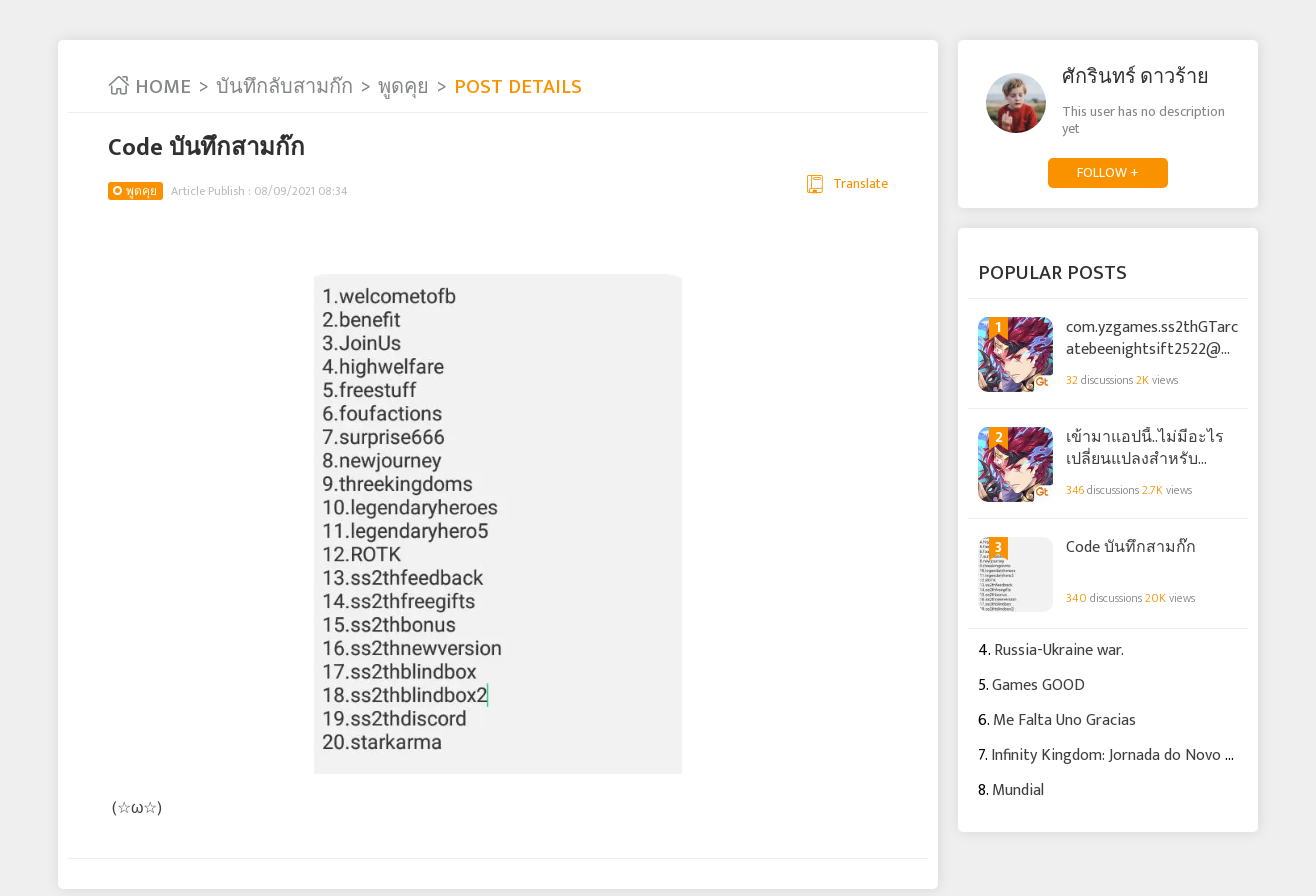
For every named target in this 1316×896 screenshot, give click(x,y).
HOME (149, 87)
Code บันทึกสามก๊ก (1131, 548)
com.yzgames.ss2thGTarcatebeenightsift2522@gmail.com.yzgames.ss (1152, 337)
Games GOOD (1038, 685)
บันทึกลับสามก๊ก (284, 87)
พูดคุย (403, 87)
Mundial (1018, 790)
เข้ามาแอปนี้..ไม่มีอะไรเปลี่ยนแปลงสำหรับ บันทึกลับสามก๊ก (1145, 447)
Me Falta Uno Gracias (1064, 720)
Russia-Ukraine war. (1059, 650)
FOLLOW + (1108, 172)
